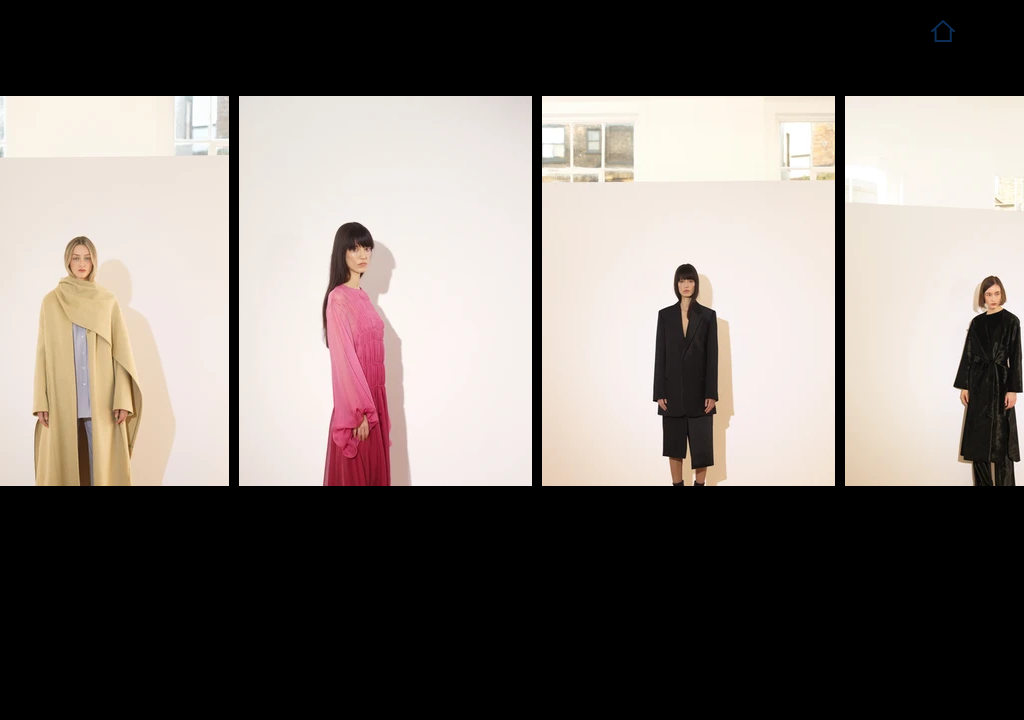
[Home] (942, 30)
